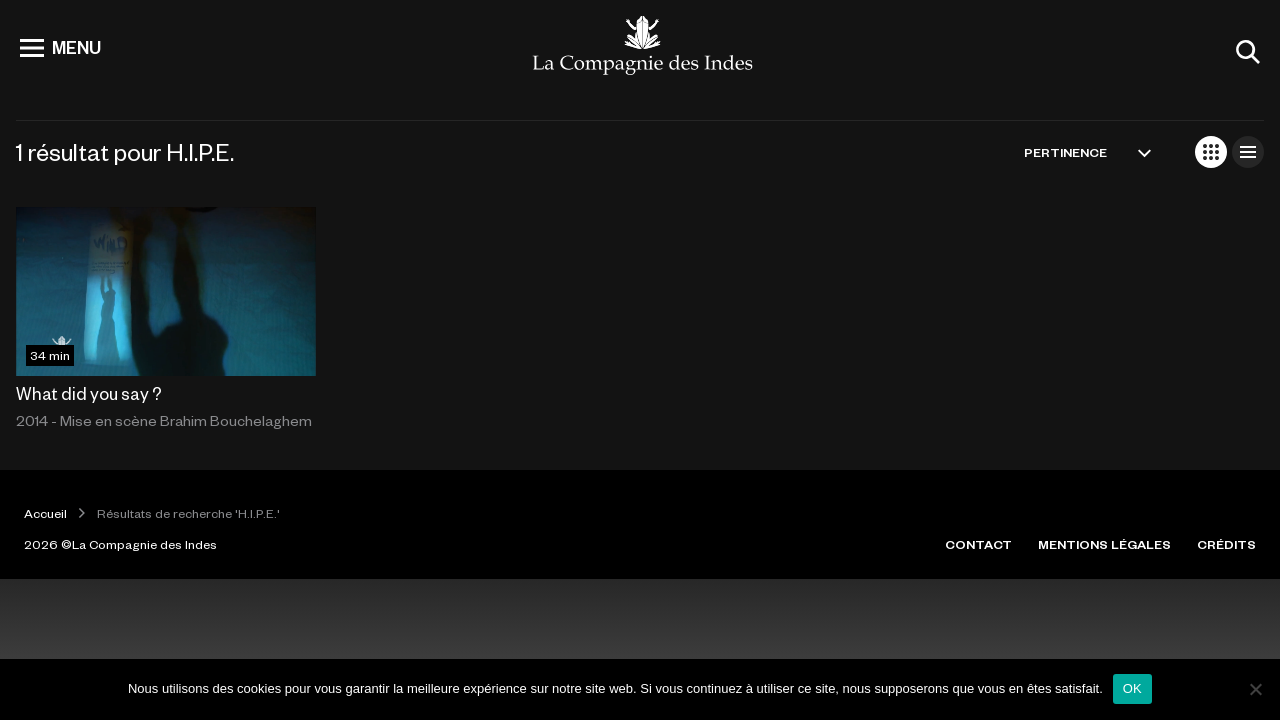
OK (1132, 688)
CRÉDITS (1226, 544)
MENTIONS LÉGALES (1104, 544)
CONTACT (978, 544)
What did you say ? (89, 393)
